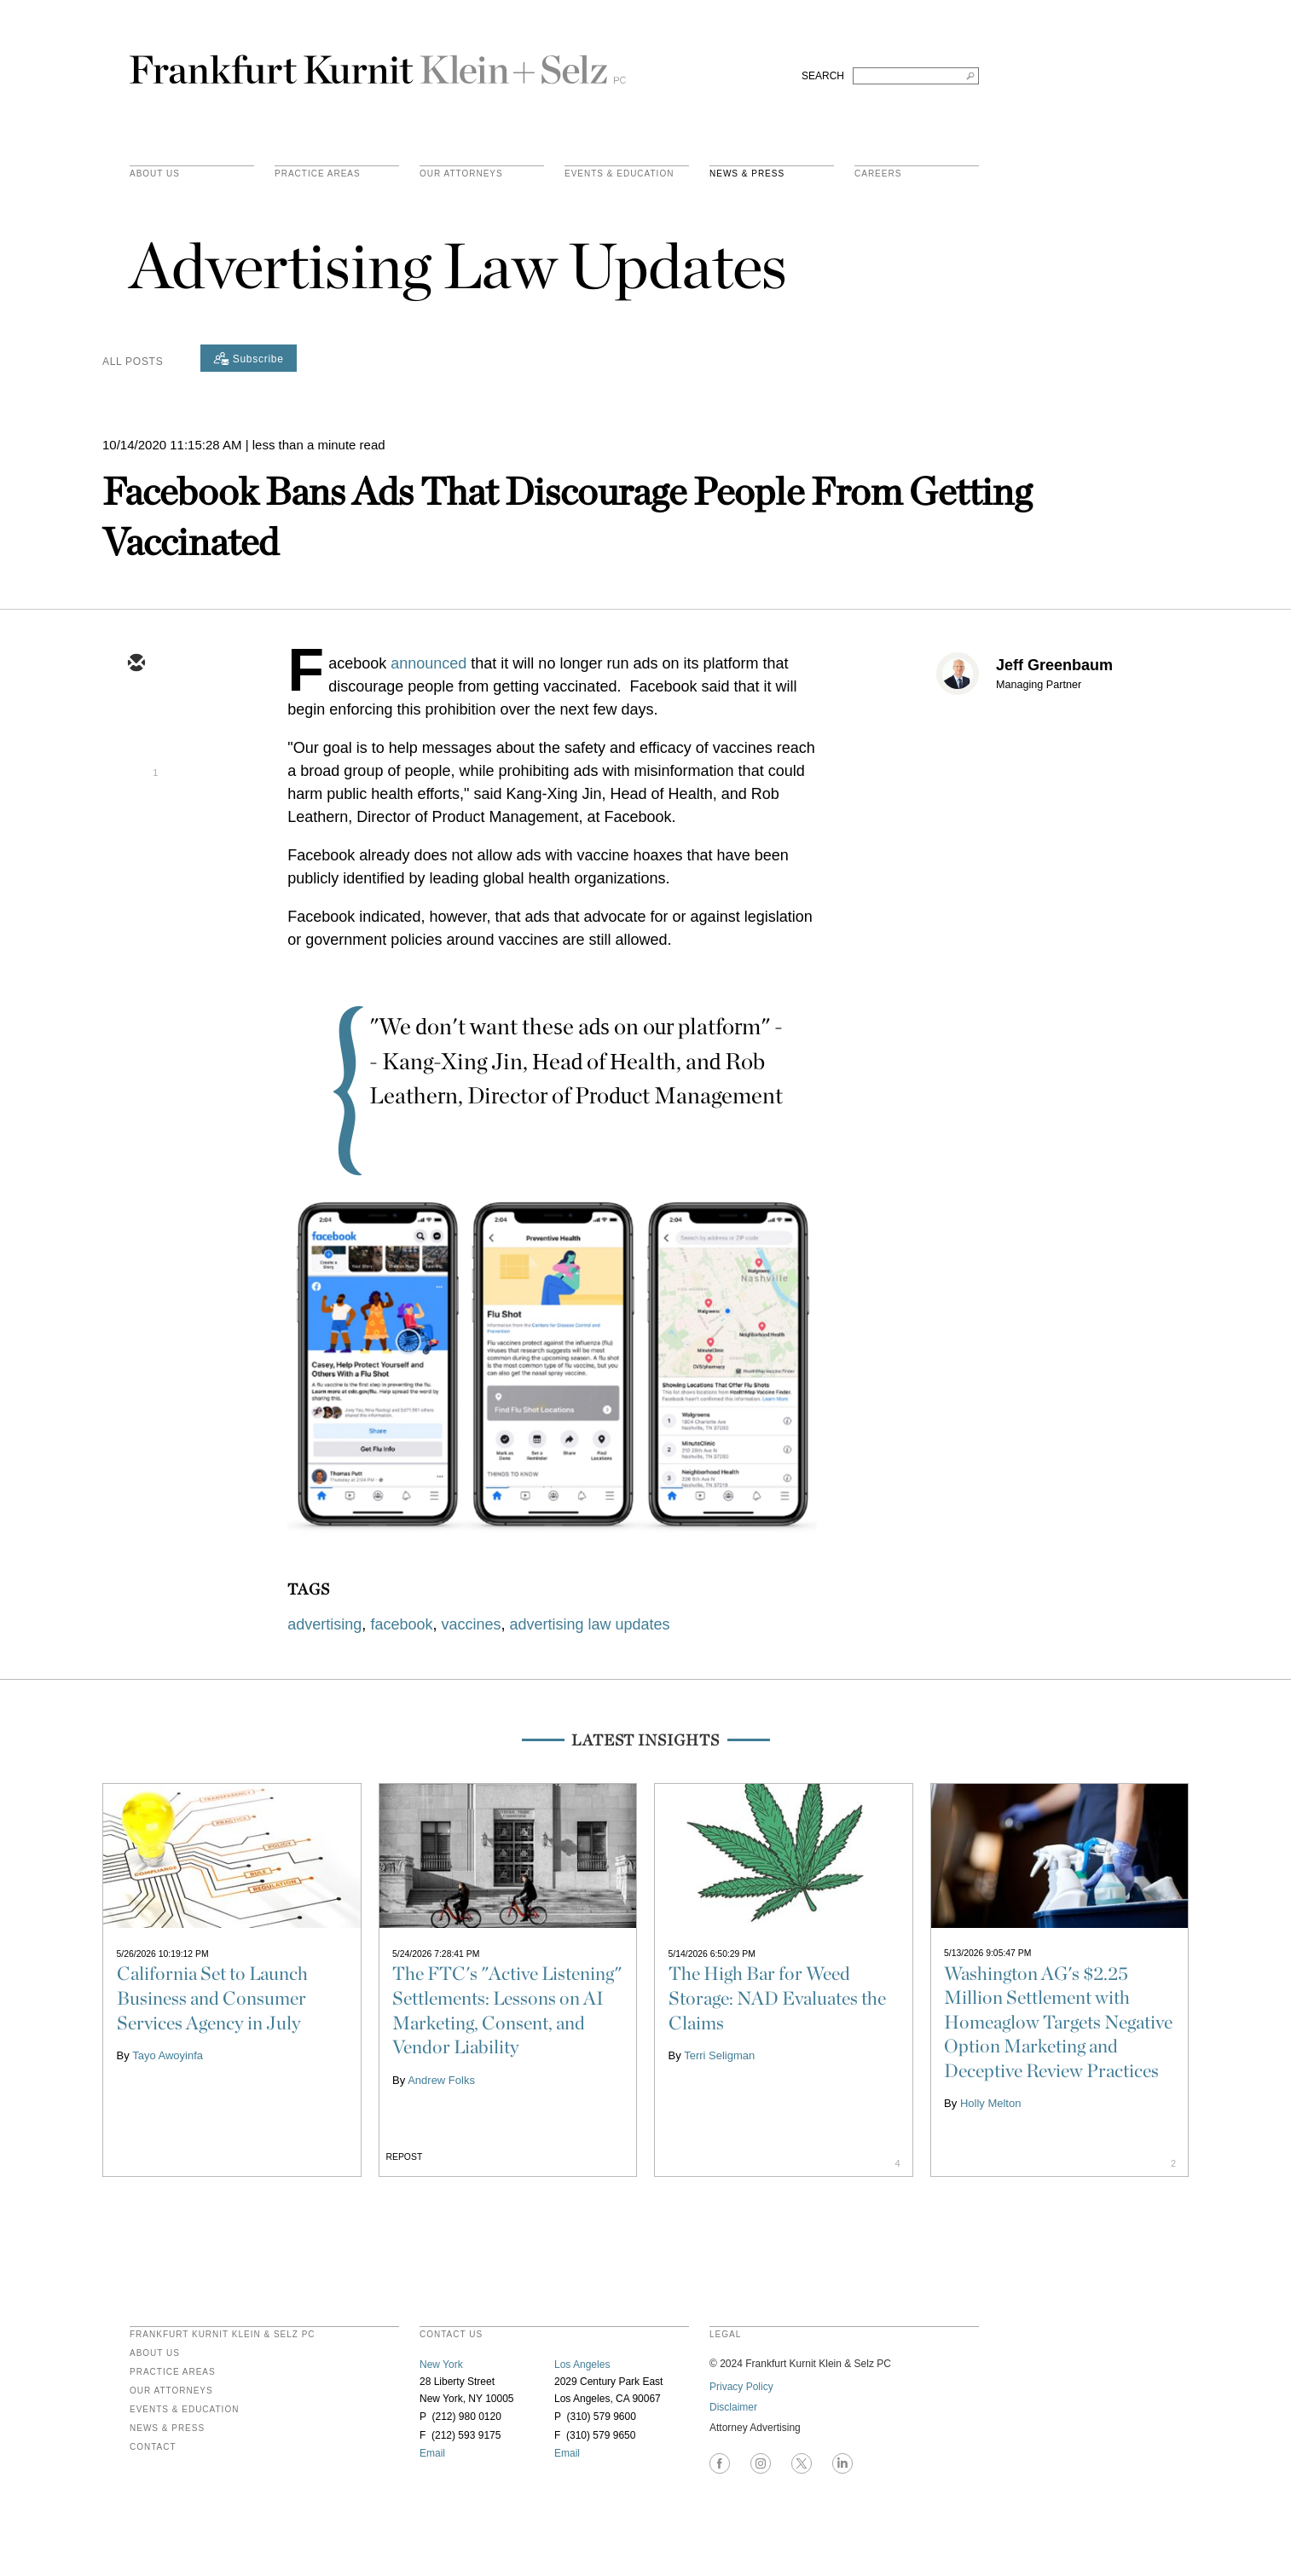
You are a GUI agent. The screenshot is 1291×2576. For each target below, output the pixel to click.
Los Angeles (582, 2364)
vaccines (471, 1624)
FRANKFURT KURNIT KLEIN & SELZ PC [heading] (223, 2334)
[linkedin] (136, 763)
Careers (877, 174)
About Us (155, 174)
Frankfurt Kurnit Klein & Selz (378, 62)
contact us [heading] (451, 2334)
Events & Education (619, 174)
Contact (153, 2447)
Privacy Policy (741, 2387)
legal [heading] (725, 2334)
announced (428, 663)
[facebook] (136, 813)
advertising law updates (590, 1624)
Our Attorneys (461, 174)
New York (441, 2364)
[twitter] (136, 714)
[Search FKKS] (916, 75)
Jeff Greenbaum (1054, 665)
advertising (324, 1624)
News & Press (746, 174)
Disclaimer (733, 2407)
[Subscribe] (248, 358)
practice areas (318, 174)
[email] (136, 664)
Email (432, 2453)
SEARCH (823, 76)
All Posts (132, 362)
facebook (401, 1624)
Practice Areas (173, 2372)
